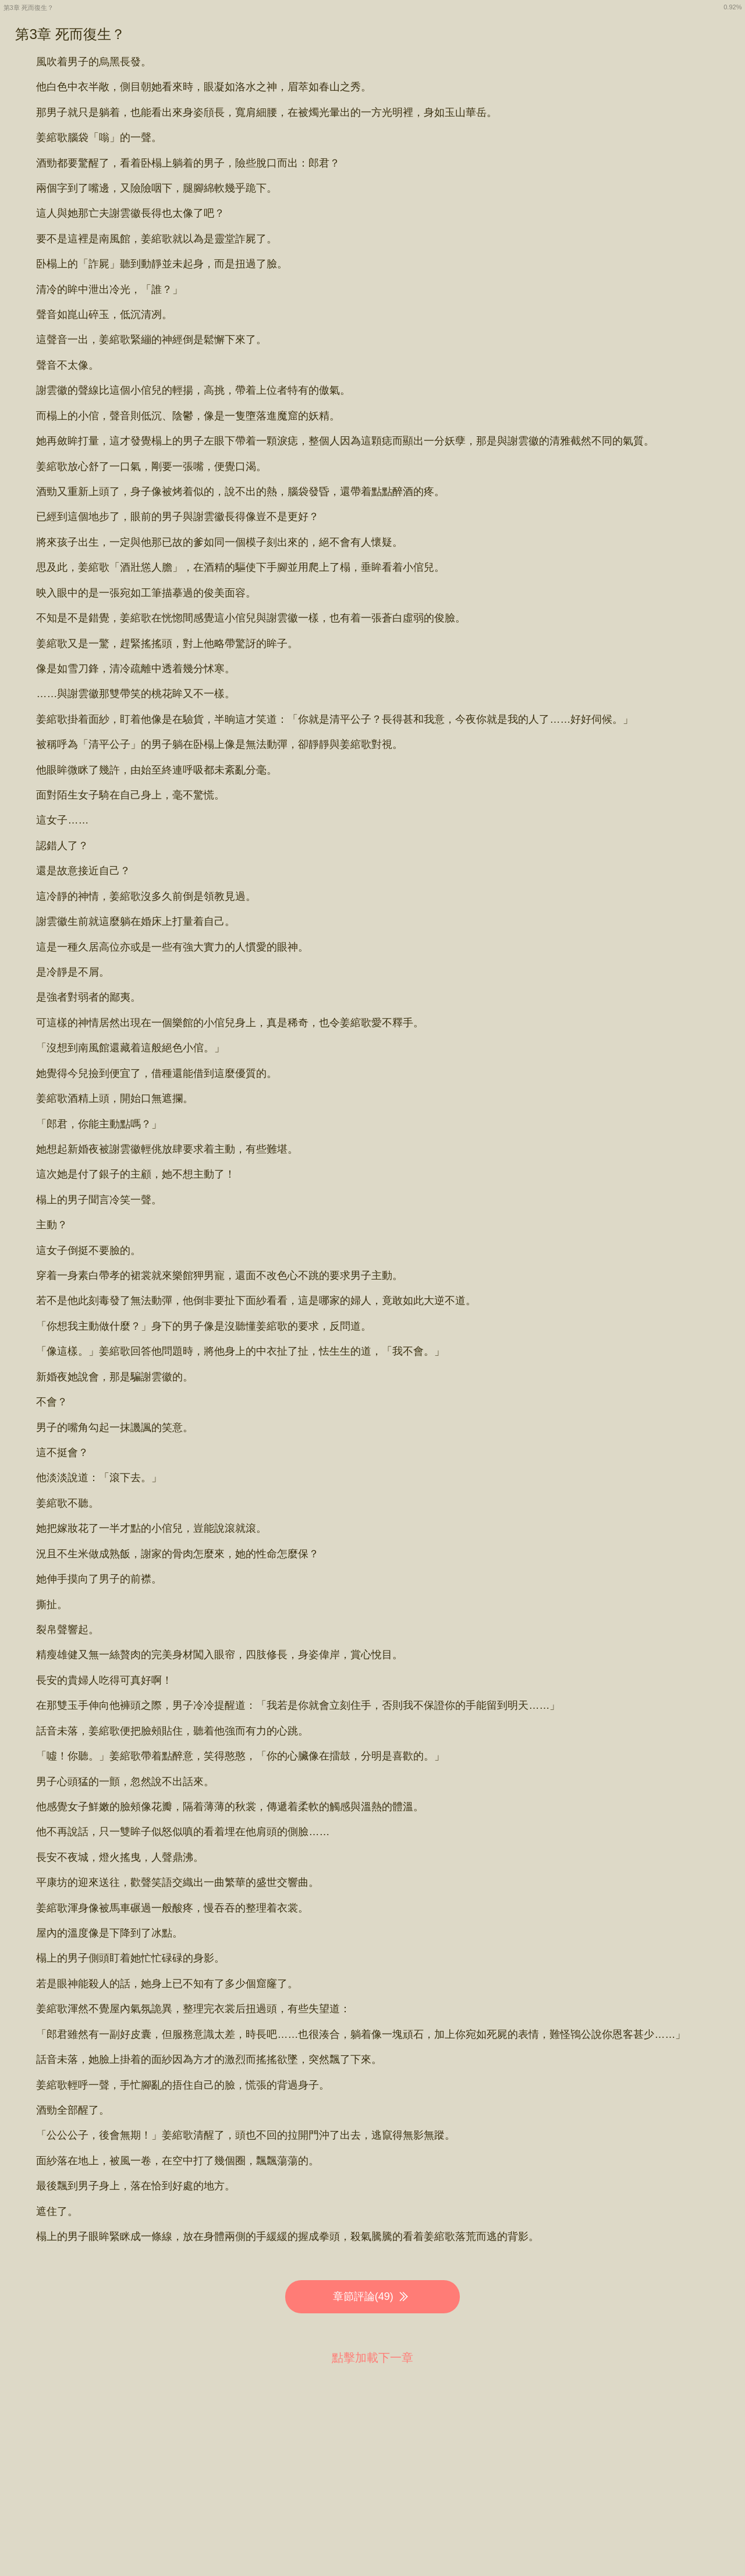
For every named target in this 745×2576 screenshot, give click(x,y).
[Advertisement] (372, 2459)
